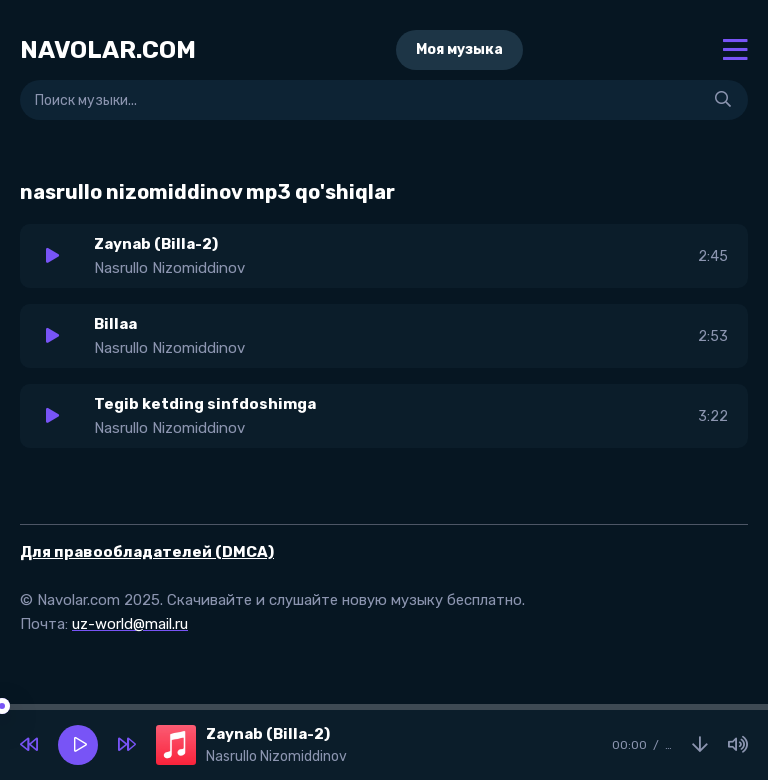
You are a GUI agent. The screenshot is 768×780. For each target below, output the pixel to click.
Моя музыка (459, 49)
